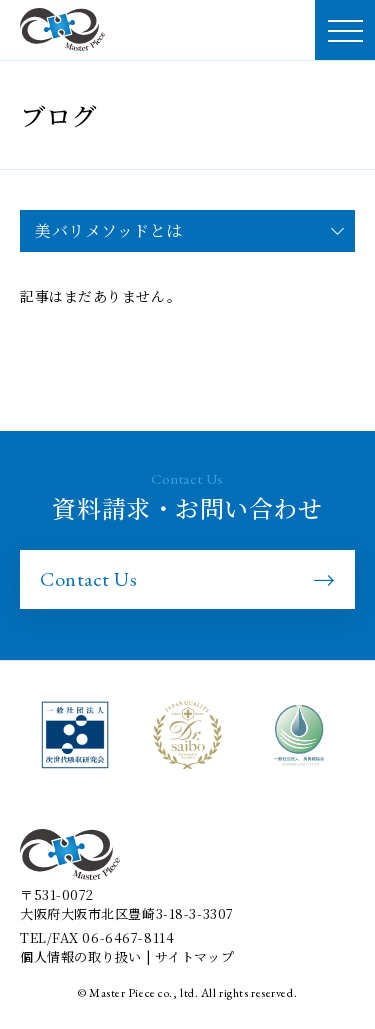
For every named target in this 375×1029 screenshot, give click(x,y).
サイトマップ (194, 956)
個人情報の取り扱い (81, 956)
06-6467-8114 (128, 937)
